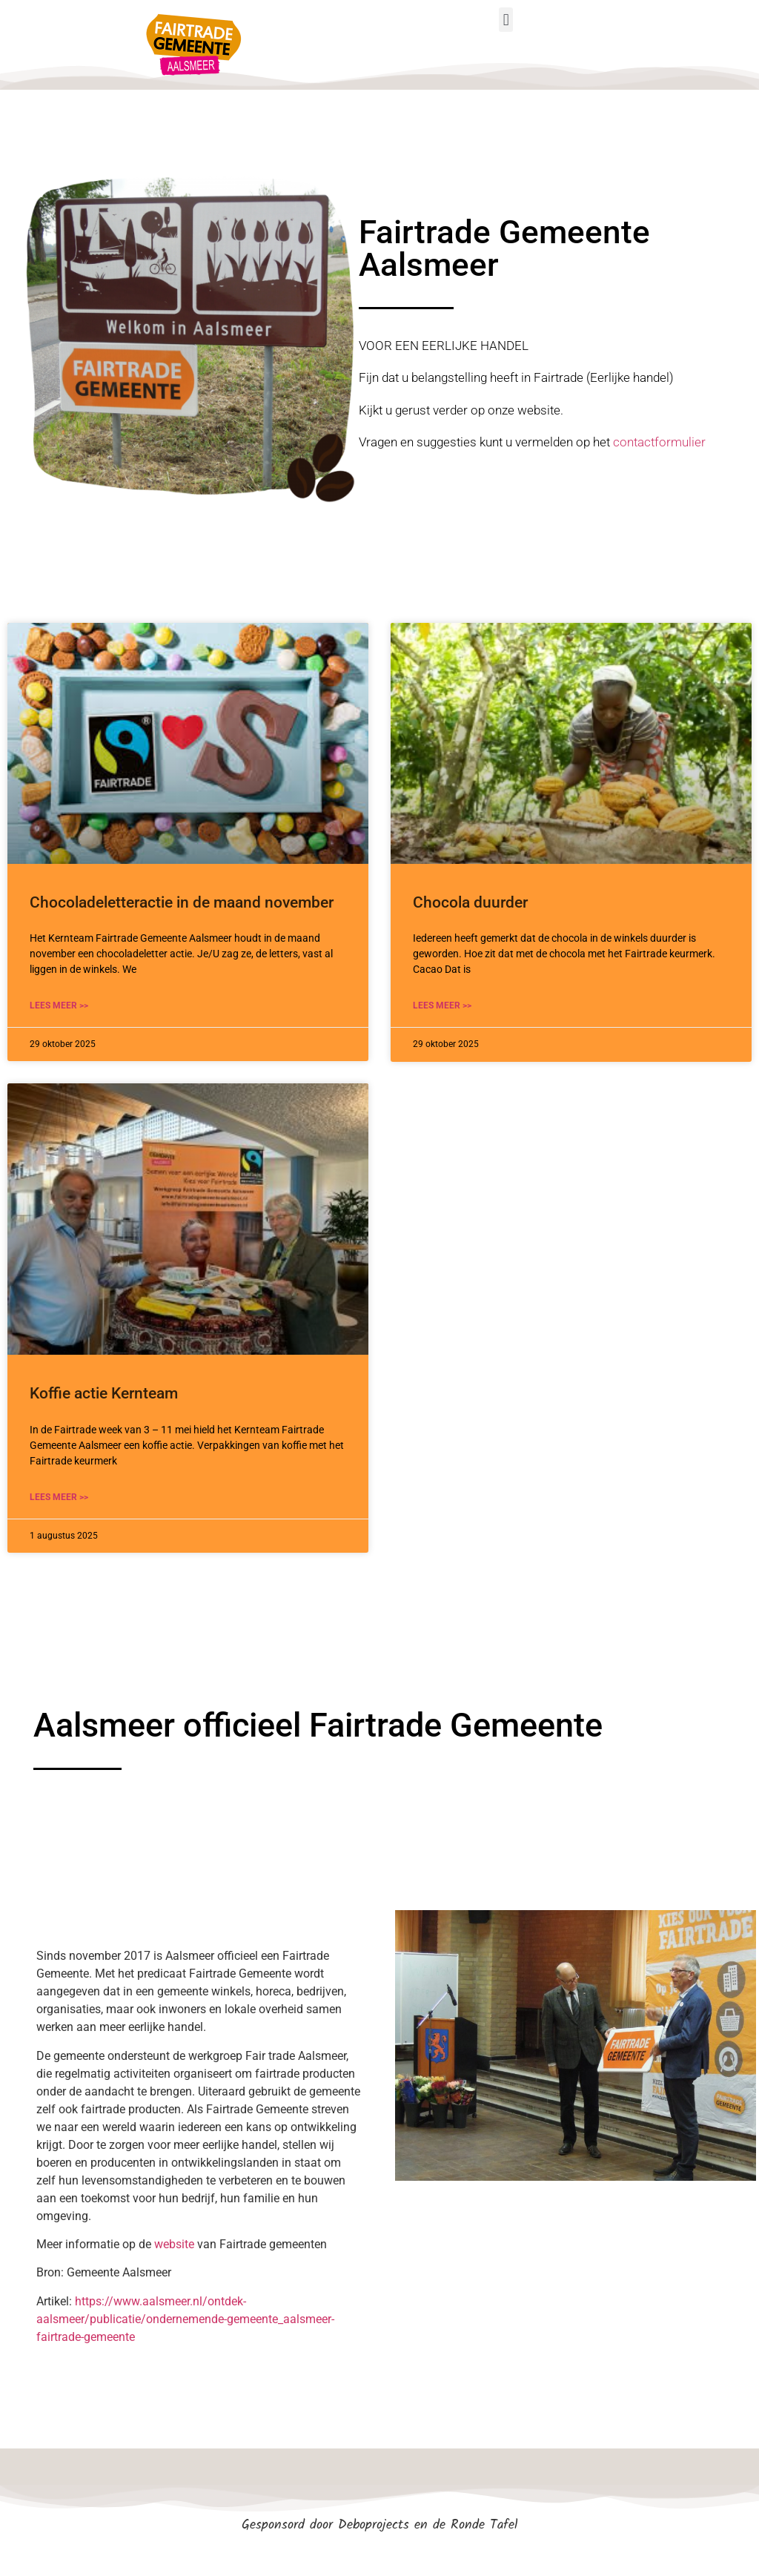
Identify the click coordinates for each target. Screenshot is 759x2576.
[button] (506, 19)
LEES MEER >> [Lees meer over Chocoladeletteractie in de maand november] (59, 1005)
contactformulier (659, 442)
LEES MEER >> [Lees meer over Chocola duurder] (442, 1005)
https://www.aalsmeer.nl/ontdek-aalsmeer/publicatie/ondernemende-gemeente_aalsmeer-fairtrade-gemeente (185, 2319)
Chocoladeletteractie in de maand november (182, 902)
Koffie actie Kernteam (104, 1393)
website (174, 2244)
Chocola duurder (470, 902)
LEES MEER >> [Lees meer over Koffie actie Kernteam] (59, 1497)
